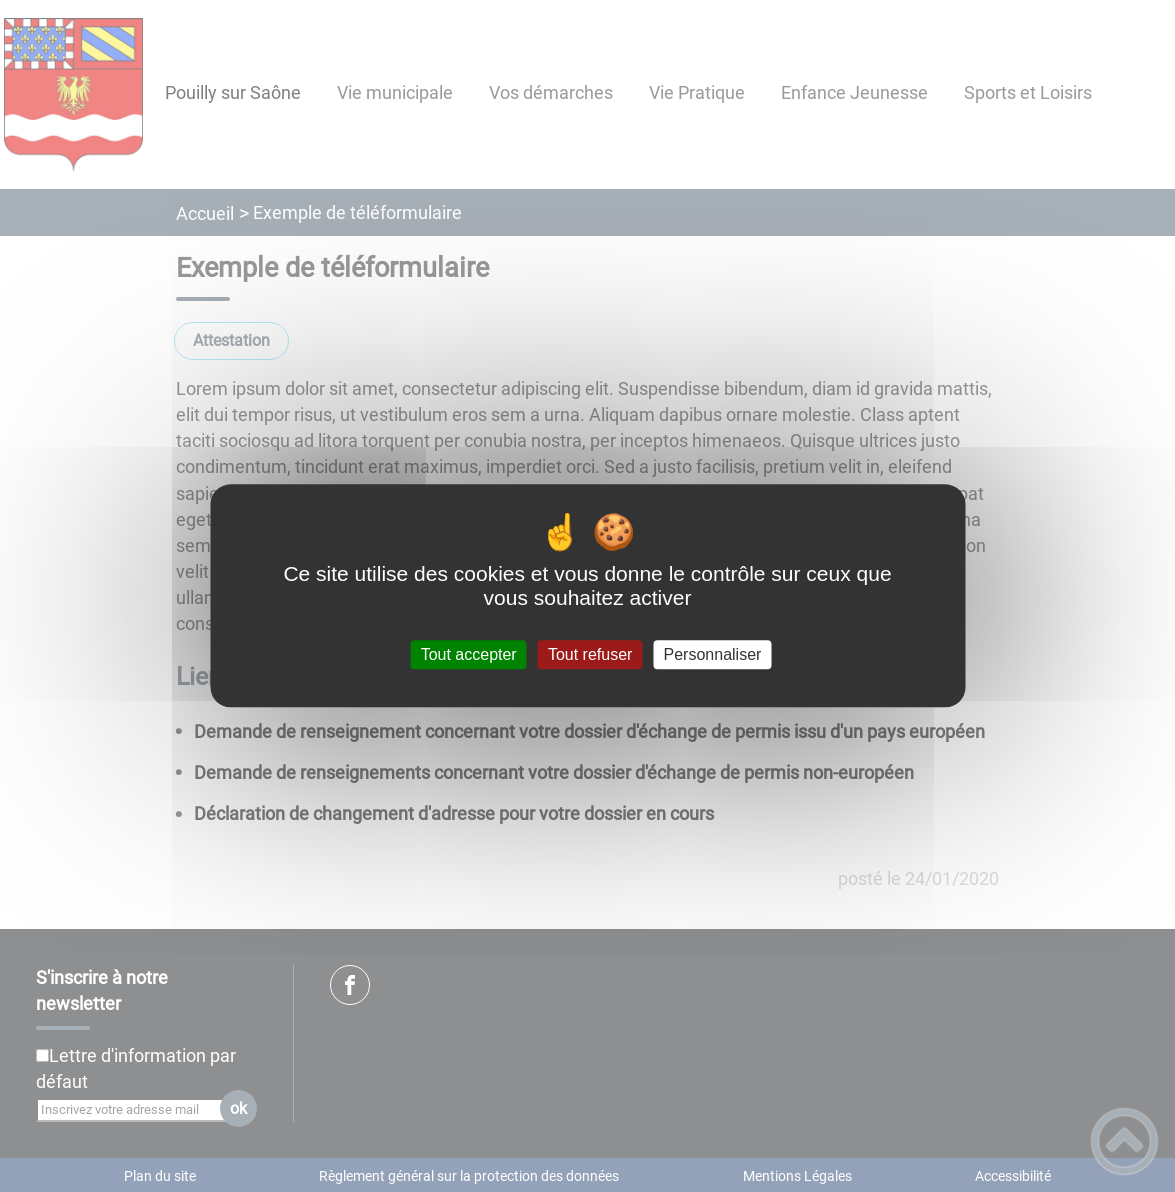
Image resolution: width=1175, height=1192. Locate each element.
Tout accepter (469, 654)
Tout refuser (590, 654)
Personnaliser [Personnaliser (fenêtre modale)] (713, 654)
